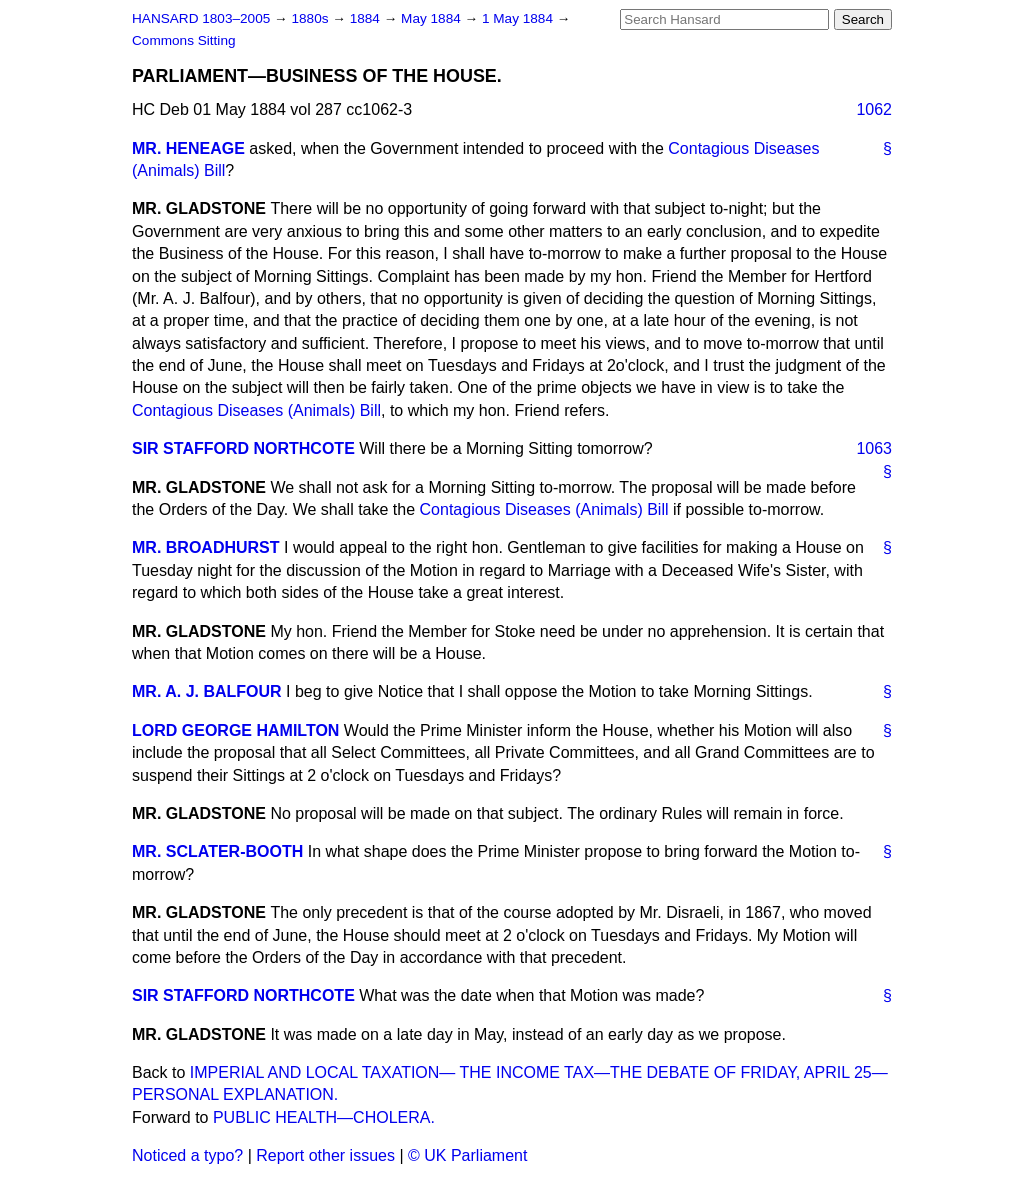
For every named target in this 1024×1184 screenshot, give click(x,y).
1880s (311, 18)
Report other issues (325, 1155)
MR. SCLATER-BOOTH (217, 851)
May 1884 (432, 18)
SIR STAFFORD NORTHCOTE (243, 448)
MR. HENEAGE (188, 148)
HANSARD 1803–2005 (201, 18)
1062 (874, 109)
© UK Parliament (467, 1155)
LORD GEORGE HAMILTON (235, 730)
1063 (874, 448)
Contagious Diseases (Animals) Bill (256, 410)
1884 (367, 18)
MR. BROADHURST (206, 547)
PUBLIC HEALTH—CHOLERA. (324, 1117)
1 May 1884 (519, 18)
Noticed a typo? (187, 1155)
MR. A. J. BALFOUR (207, 691)
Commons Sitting (184, 40)
